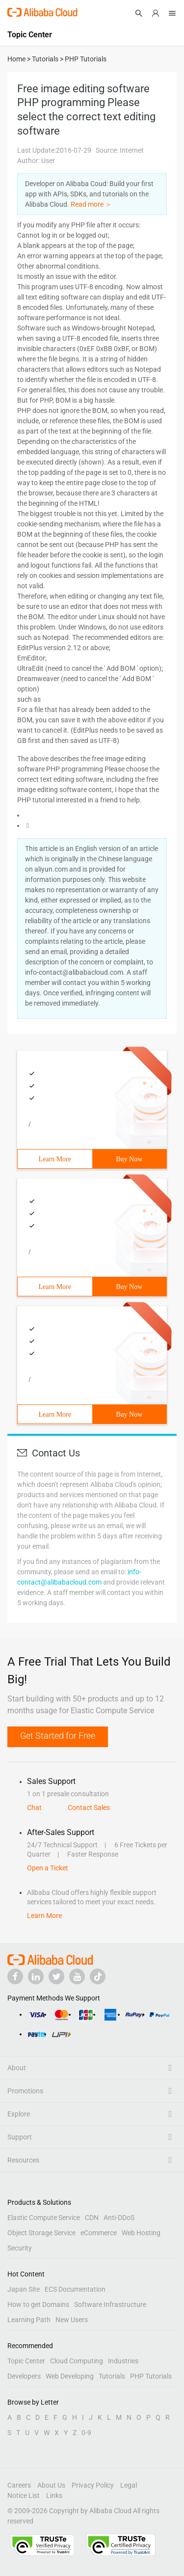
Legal (128, 2485)
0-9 (86, 2433)
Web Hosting (141, 2233)
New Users (71, 2320)
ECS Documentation (75, 2289)
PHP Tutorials (151, 2376)
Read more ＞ (91, 204)
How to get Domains (38, 2304)
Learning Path (29, 2320)
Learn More (55, 1159)
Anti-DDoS (119, 2217)
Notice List (23, 2495)
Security (19, 2248)
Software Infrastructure (110, 2304)
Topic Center (26, 2361)
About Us (51, 2485)
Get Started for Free (57, 1735)
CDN (92, 2217)
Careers (19, 2485)
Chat (34, 1807)
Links (54, 2495)
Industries (123, 2361)
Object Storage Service (41, 2233)
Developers (24, 2376)
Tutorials (112, 2376)
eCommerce (98, 2233)
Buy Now (129, 1159)
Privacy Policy (93, 2485)
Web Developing (70, 2376)
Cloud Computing (76, 2361)
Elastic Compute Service (43, 2217)
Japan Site (23, 2289)
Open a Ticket (47, 1868)
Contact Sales (89, 1807)
